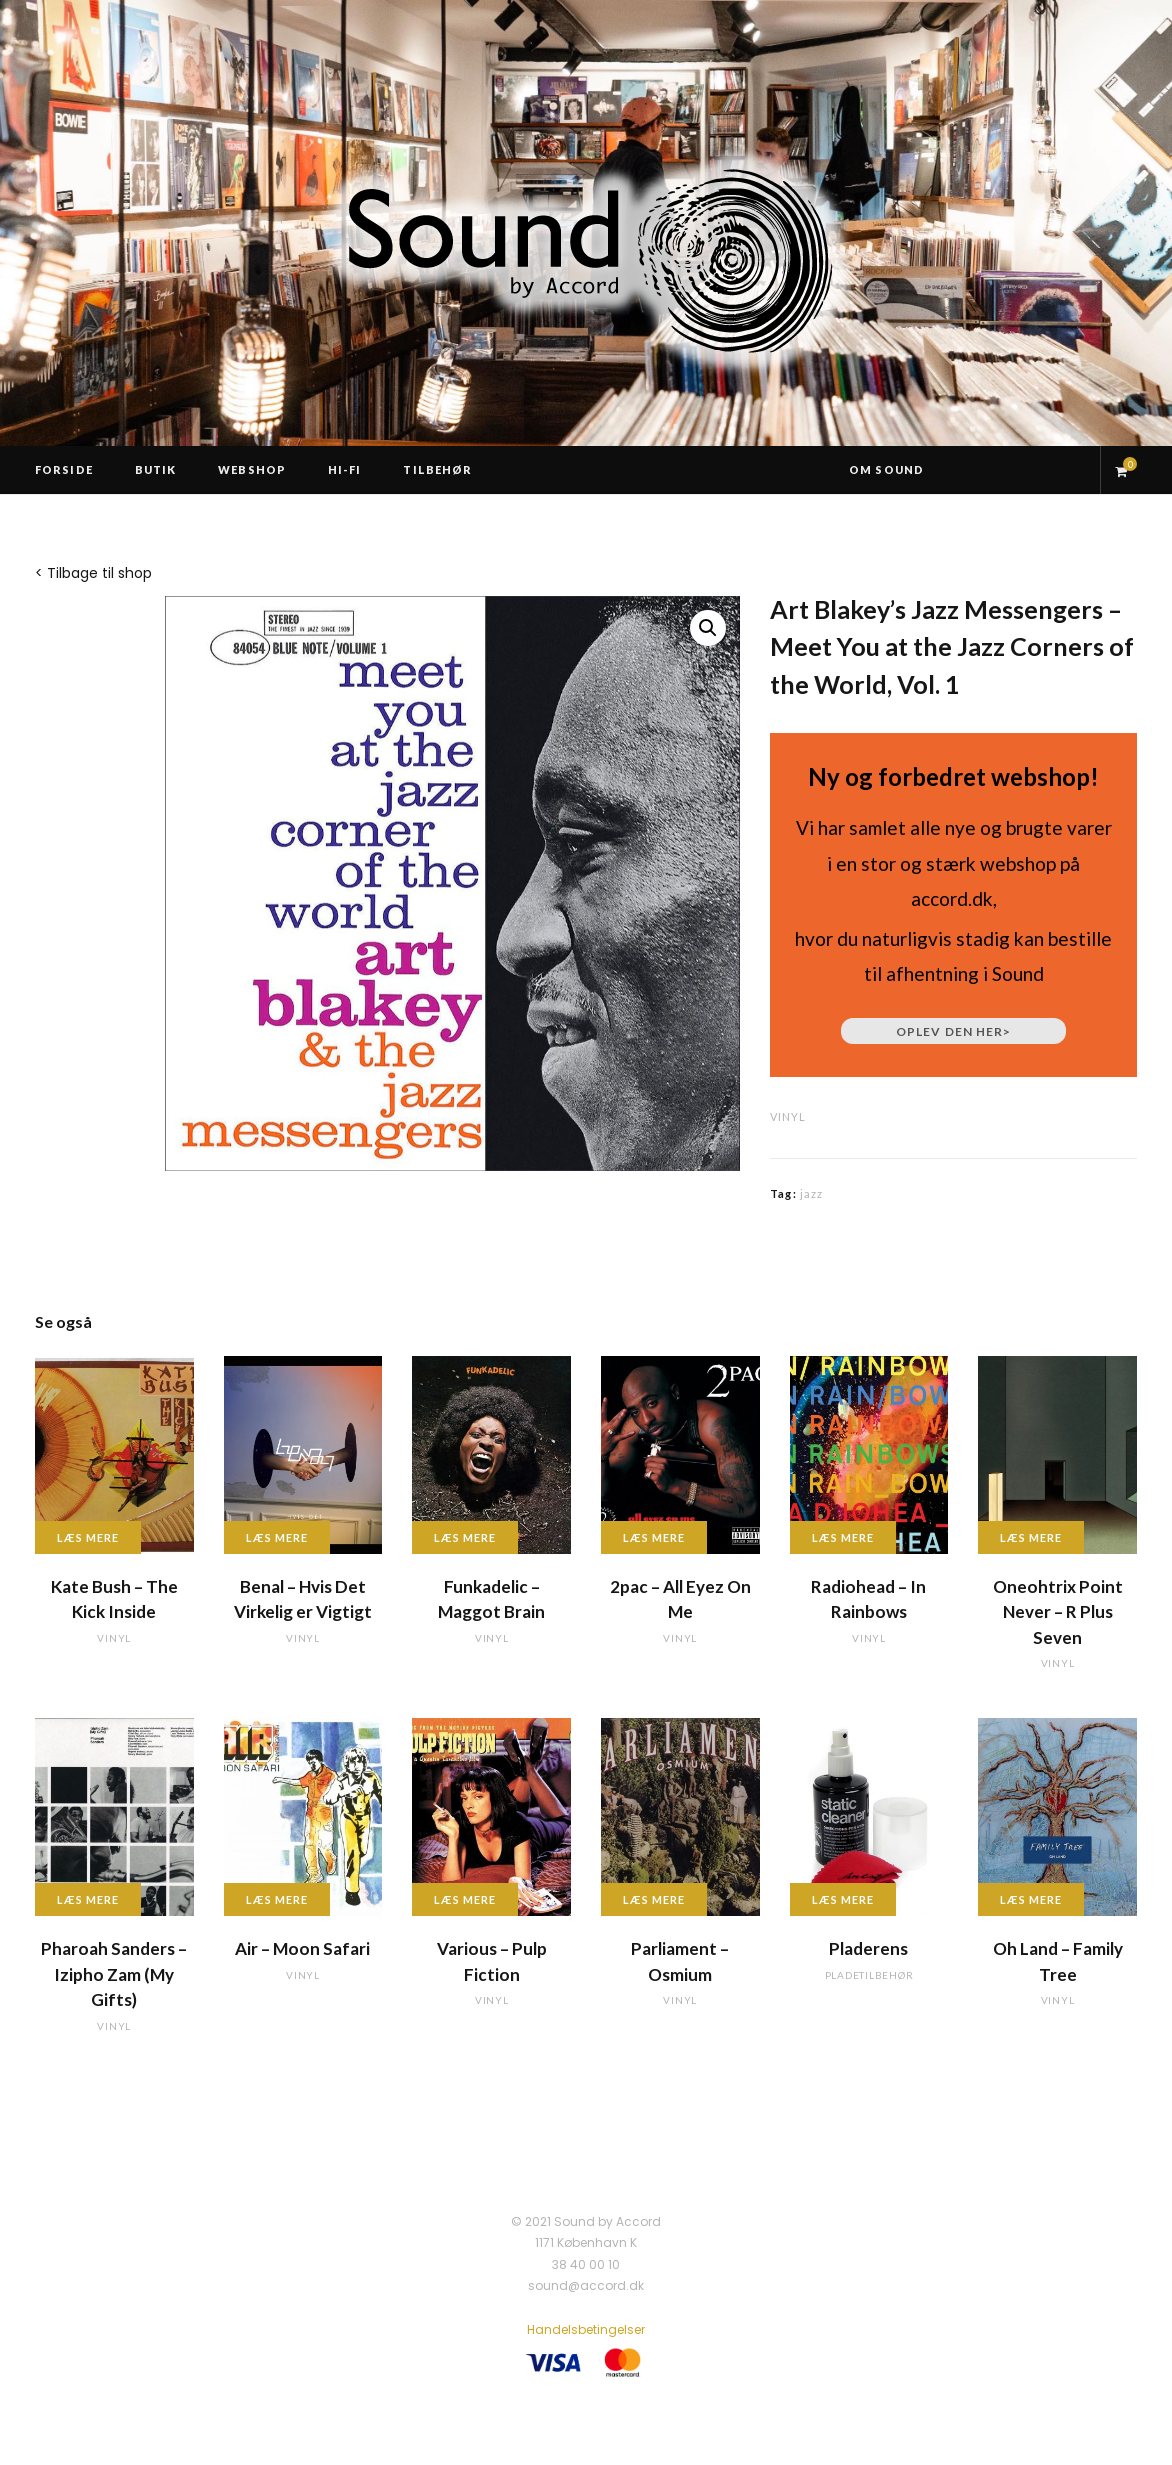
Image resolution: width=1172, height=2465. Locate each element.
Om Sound (886, 469)
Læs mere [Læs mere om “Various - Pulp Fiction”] (465, 1899)
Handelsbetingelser (586, 2329)
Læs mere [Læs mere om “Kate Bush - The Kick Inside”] (88, 1537)
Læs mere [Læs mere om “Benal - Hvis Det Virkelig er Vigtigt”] (277, 1537)
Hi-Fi (345, 469)
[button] (708, 628)
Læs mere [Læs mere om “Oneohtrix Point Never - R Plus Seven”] (1031, 1537)
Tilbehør (437, 469)
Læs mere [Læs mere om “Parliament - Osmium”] (654, 1899)
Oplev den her (953, 1031)
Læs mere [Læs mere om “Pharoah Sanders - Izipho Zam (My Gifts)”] (88, 1899)
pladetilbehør (869, 1975)
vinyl (788, 1116)
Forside (64, 469)
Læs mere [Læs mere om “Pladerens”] (843, 1899)
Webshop (252, 469)
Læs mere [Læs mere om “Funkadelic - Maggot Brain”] (465, 1537)
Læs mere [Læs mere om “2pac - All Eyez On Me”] (654, 1537)
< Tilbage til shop (93, 573)
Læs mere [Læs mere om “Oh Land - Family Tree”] (1031, 1899)
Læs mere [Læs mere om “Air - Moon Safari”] (277, 1899)
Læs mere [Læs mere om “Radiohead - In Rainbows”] (843, 1537)
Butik (156, 469)
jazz (811, 1193)
